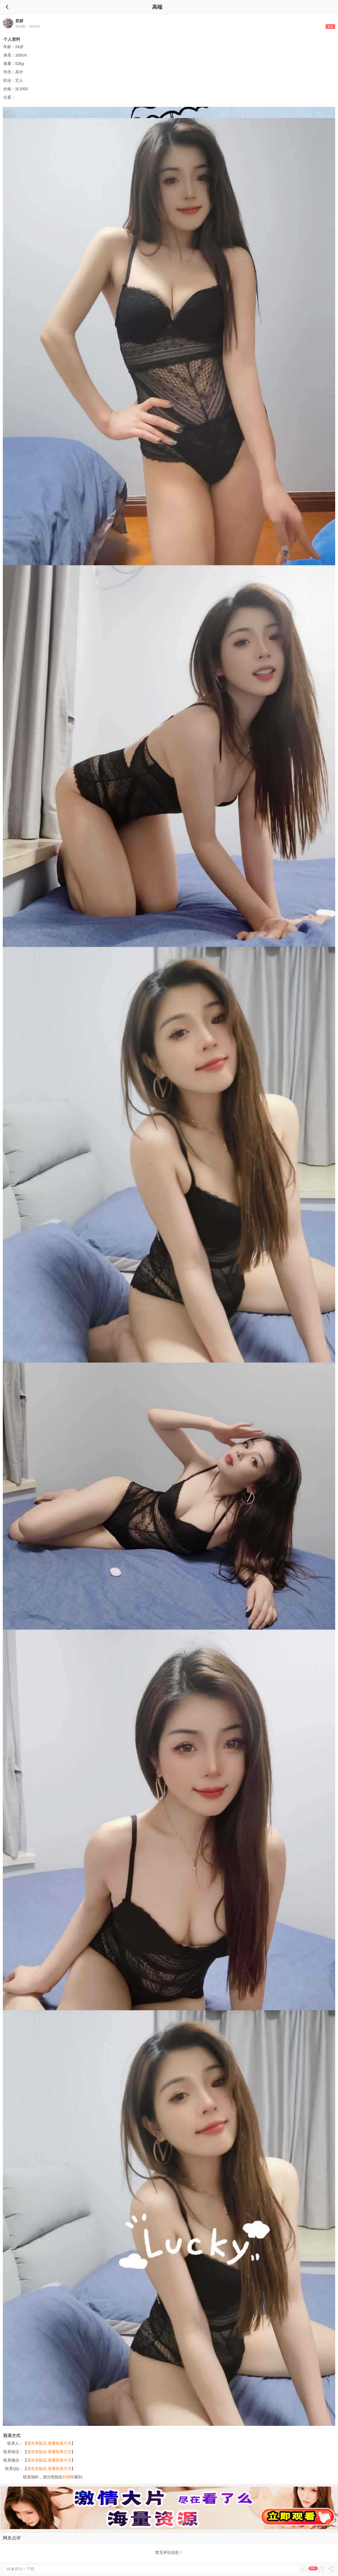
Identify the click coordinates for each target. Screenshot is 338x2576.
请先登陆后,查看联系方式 (49, 2443)
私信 (330, 26)
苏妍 (19, 21)
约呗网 (68, 2477)
